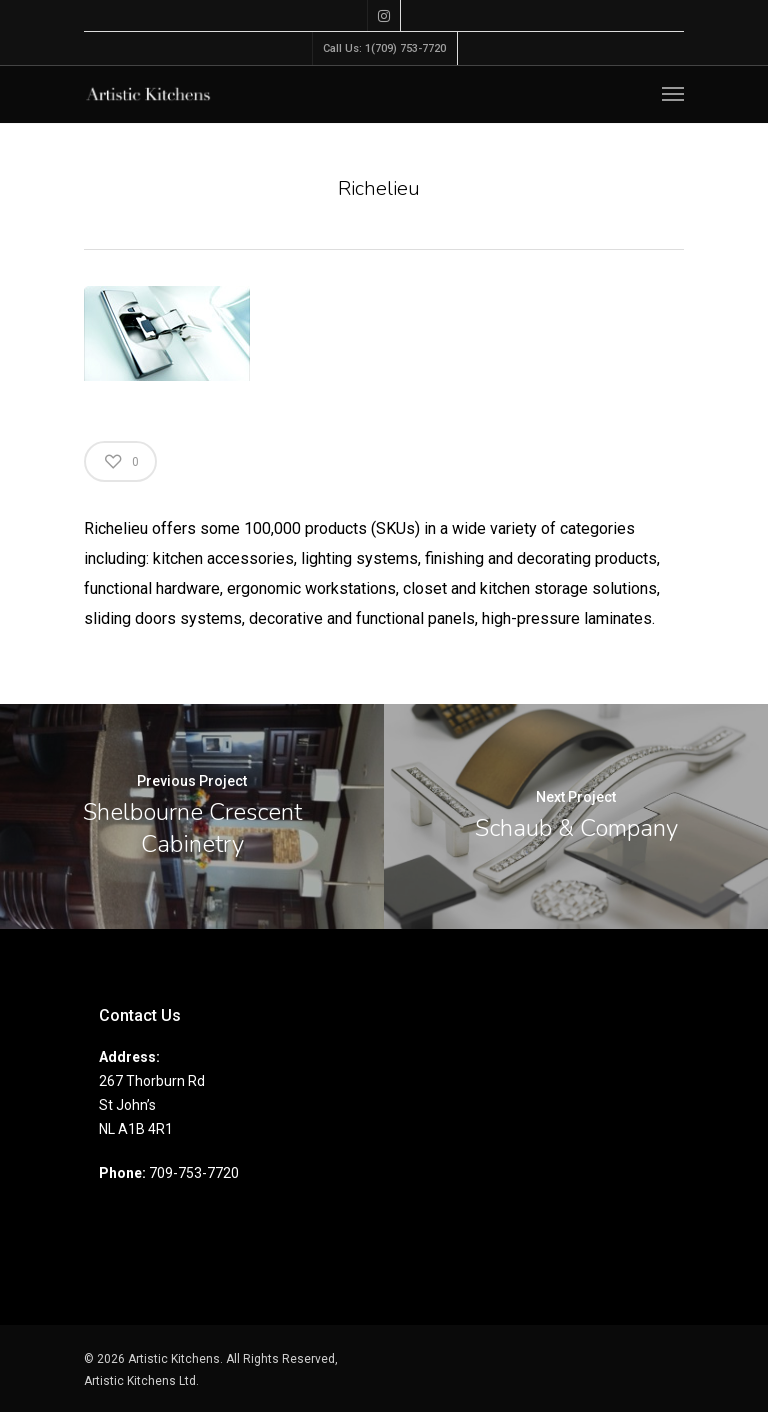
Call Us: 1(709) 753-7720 (384, 48)
